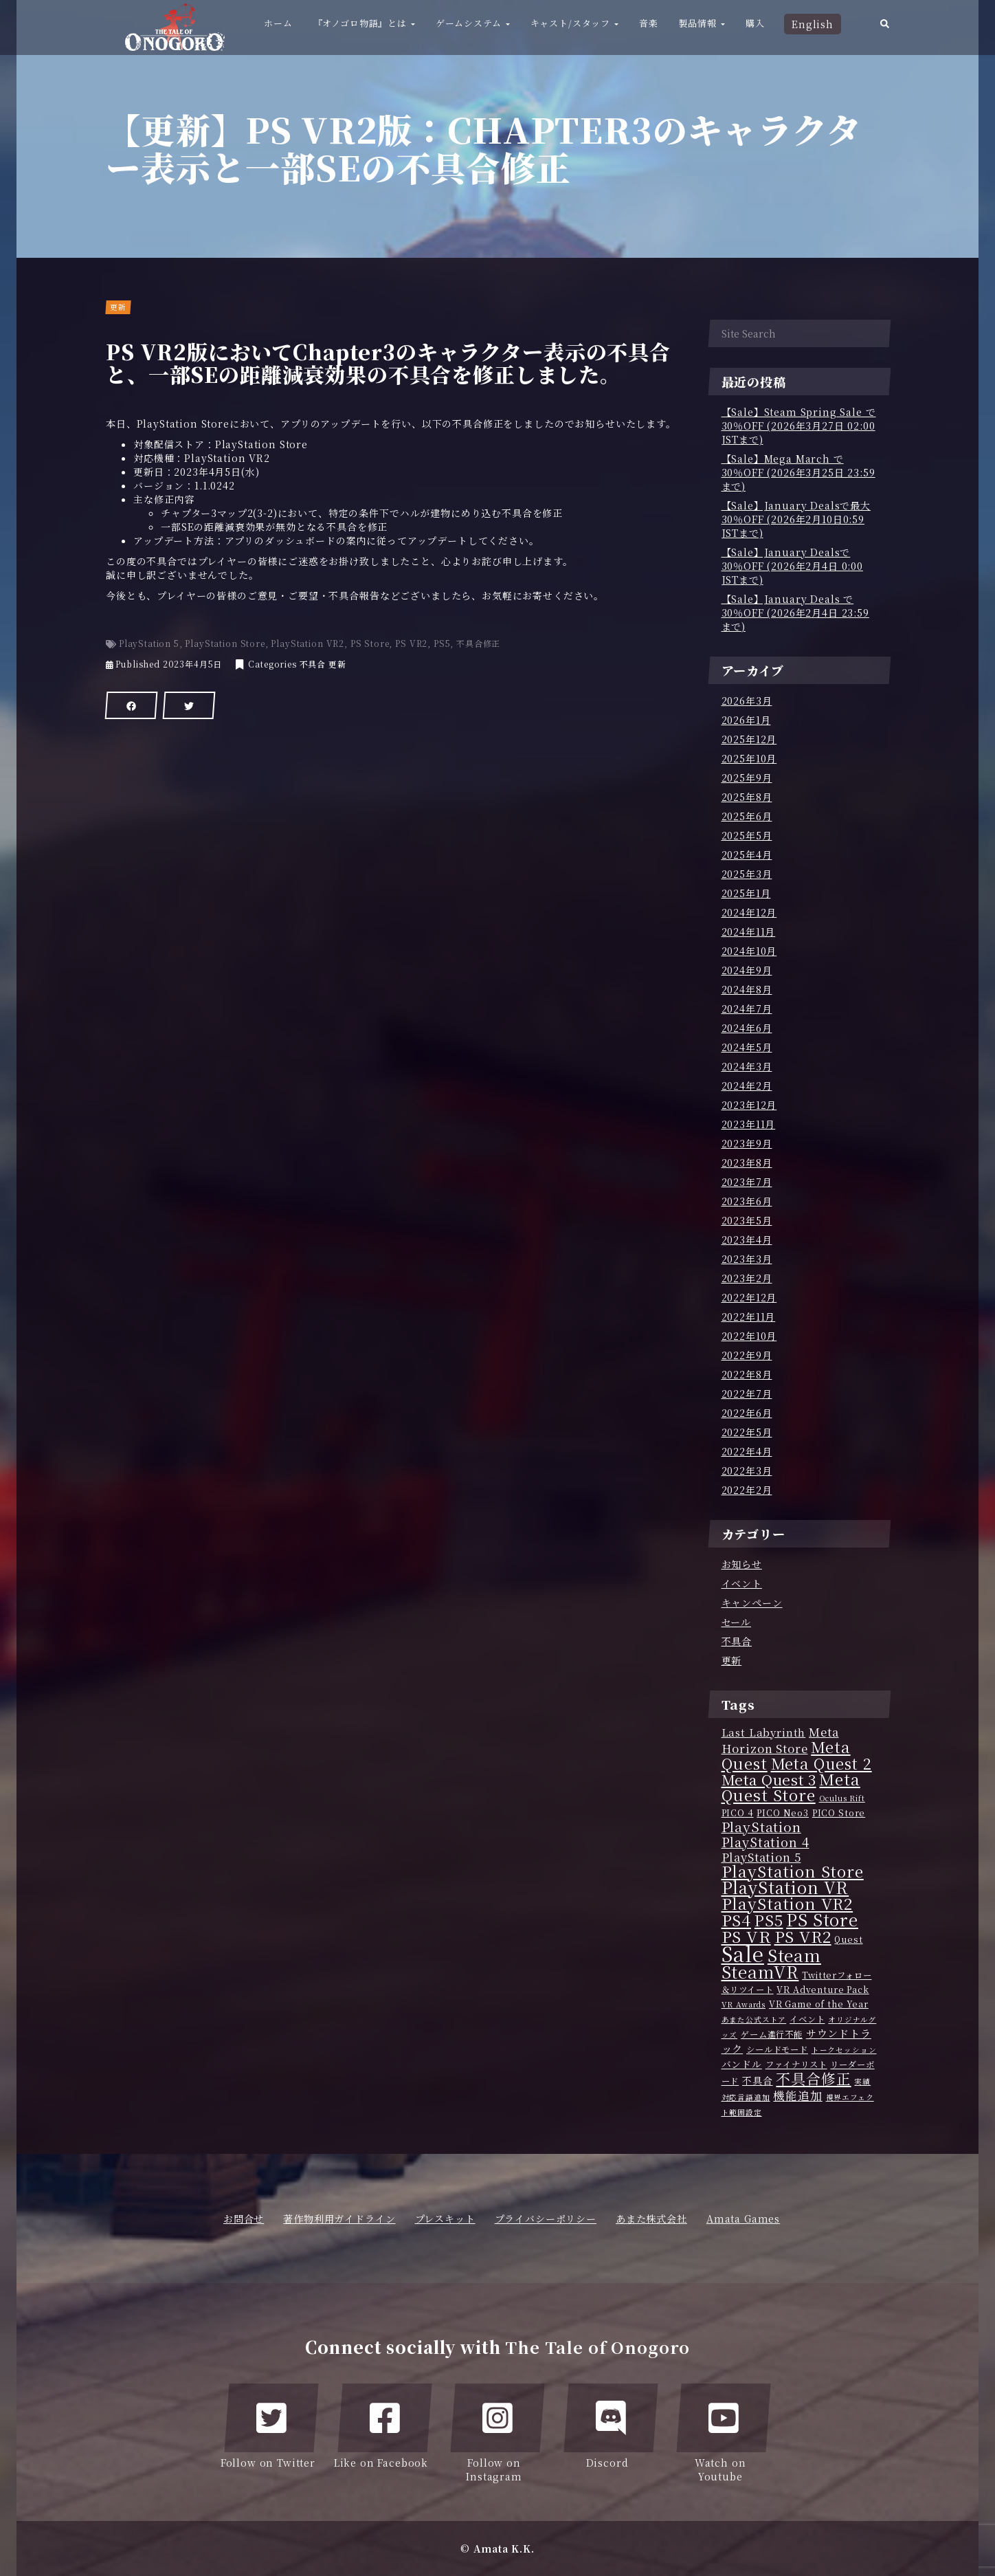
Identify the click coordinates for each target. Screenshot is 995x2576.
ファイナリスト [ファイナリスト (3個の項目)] (796, 2064)
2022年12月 (749, 1297)
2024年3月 (747, 1066)
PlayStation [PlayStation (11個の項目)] (761, 1826)
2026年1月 (746, 720)
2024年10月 (749, 951)
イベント (742, 1583)
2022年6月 (747, 1413)
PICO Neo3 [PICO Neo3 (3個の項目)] (783, 1813)
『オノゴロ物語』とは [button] (364, 23)
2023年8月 (747, 1162)
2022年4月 (747, 1451)
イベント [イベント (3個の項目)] (807, 2019)
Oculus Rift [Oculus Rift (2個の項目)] (842, 1798)
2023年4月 (747, 1239)
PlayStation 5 (149, 643)
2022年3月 (747, 1470)
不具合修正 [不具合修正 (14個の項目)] (813, 2078)
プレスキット (445, 2218)
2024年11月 (749, 931)
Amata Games (743, 2218)
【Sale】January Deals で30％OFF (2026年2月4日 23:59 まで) (795, 612)
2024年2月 (747, 1085)
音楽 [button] (648, 23)
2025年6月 (747, 816)
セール (737, 1622)
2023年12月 (749, 1105)
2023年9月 (747, 1143)
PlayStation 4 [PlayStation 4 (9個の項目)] (765, 1842)
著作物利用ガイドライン (339, 2218)
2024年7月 (747, 1008)
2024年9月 (747, 970)
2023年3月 (747, 1259)
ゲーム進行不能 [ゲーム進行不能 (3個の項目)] (772, 2034)
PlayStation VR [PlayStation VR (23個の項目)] (785, 1887)
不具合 (313, 664)
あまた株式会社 (651, 2218)
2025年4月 (747, 854)
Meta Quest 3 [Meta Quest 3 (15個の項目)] (769, 1779)
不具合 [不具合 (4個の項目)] (757, 2080)
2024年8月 (747, 989)
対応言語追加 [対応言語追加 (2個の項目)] (746, 2097)
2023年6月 (747, 1201)
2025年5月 (747, 835)
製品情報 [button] (702, 23)
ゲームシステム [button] (473, 23)
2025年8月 (747, 797)
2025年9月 (747, 777)
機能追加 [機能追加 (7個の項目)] (797, 2095)
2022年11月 (749, 1316)
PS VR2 (411, 643)
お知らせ (742, 1564)
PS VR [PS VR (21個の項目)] (746, 1936)
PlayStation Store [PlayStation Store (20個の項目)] (793, 1871)
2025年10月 (749, 758)
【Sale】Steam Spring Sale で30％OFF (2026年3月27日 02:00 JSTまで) (799, 425)
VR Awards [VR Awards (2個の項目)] (744, 2004)
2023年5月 (747, 1220)
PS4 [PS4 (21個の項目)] (737, 1919)
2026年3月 (747, 700)
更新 (337, 664)
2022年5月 (747, 1432)
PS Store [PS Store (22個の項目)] (822, 1919)
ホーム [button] (278, 23)
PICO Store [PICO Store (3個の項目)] (838, 1813)
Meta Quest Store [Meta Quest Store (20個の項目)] (791, 1787)
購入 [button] (755, 23)
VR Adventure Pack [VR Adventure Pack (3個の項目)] (822, 1989)
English (813, 24)
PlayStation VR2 (307, 643)
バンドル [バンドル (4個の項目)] (742, 2064)
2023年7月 (747, 1182)
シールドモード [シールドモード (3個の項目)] (777, 2049)
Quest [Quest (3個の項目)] (848, 1939)
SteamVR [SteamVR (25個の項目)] (760, 1971)
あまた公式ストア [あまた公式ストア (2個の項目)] (754, 2019)
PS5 (442, 643)
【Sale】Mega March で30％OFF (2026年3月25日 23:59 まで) (798, 472)
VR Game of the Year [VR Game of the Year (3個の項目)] (819, 2004)
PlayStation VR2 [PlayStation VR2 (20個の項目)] (787, 1903)
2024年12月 (749, 912)
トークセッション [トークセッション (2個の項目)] (844, 2050)
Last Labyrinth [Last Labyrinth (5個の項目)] (764, 1732)
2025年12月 (749, 739)
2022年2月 (747, 1490)
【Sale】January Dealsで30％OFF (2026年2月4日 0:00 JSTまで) (792, 565)
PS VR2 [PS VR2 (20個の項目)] (802, 1936)
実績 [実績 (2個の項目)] (862, 2081)
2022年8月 (747, 1374)
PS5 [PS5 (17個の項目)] (768, 1919)
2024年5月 (747, 1047)
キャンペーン (752, 1602)
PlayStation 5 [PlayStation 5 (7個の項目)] (761, 1857)
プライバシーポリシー (545, 2218)
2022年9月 (747, 1355)
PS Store (370, 643)
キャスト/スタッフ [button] (574, 23)
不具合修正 (478, 643)
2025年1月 (746, 893)
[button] (884, 27)
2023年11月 (749, 1124)
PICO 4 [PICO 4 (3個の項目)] (738, 1813)
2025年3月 (747, 874)
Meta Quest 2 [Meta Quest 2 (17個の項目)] (821, 1763)
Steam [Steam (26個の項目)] (794, 1955)
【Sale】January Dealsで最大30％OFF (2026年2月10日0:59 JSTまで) (796, 519)
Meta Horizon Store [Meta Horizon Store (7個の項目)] (780, 1740)
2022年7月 (747, 1393)
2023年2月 (747, 1278)
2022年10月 (749, 1336)
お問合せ (243, 2218)
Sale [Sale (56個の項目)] (743, 1953)
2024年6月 (747, 1028)
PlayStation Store (225, 643)
